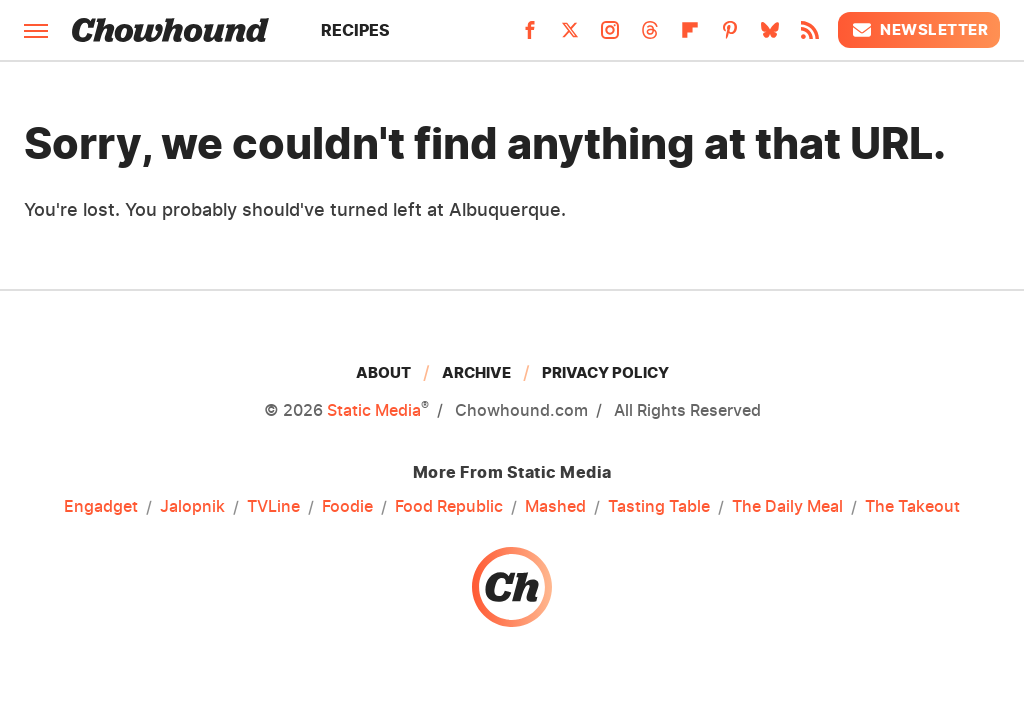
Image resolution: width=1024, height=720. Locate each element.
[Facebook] (530, 36)
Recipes (355, 30)
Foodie (347, 507)
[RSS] (810, 36)
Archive (476, 372)
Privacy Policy (605, 372)
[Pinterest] (730, 36)
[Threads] (650, 36)
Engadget (101, 507)
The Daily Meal (787, 507)
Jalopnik (192, 507)
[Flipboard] (690, 36)
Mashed (555, 507)
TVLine (273, 507)
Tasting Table (659, 507)
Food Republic (449, 507)
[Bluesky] (770, 36)
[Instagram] (610, 36)
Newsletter (919, 30)
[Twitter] (570, 36)
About (383, 372)
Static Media (374, 410)
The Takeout (912, 507)
